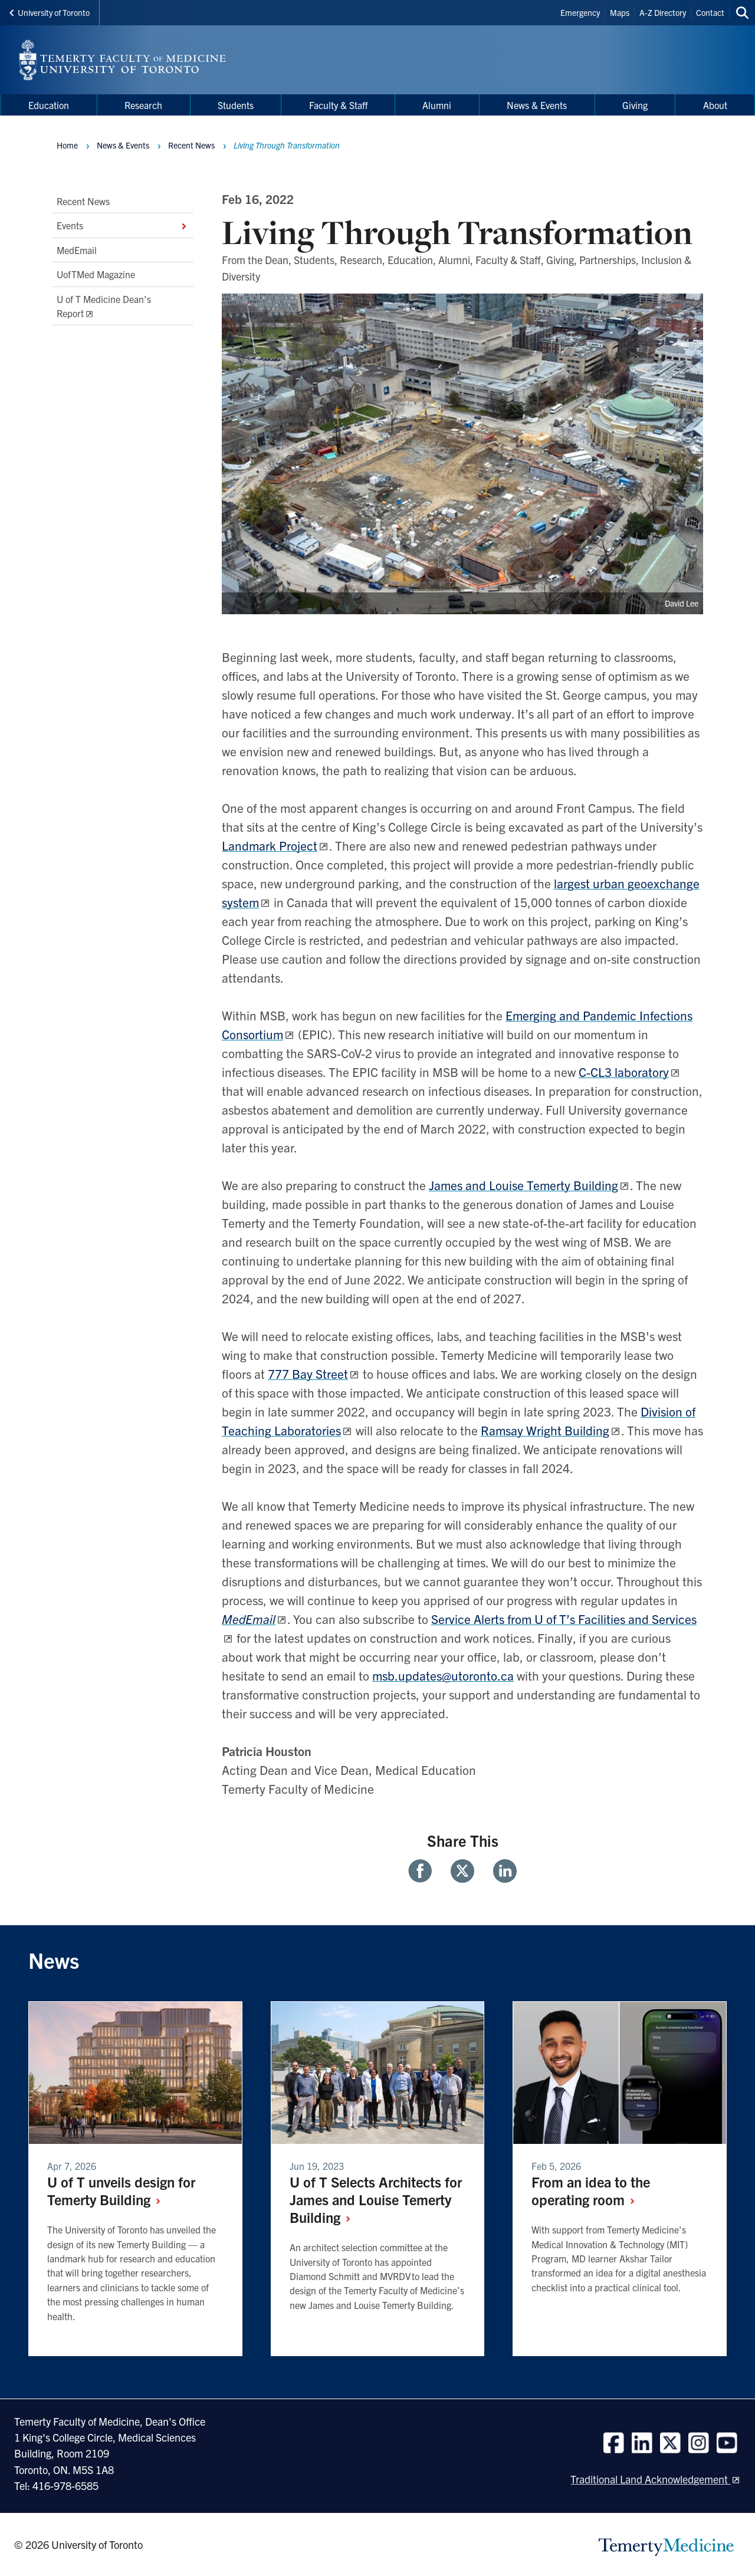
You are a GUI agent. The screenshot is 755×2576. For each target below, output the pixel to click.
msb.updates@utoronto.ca (443, 1675)
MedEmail (77, 250)
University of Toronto (49, 12)
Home (67, 145)
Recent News (83, 201)
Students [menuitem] (236, 105)
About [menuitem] (715, 105)
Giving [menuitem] (635, 105)
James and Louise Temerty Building (523, 1185)
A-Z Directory (662, 12)
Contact (710, 12)
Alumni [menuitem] (436, 105)
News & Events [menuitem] (537, 105)
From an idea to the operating (590, 2190)
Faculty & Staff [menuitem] (338, 105)
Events (123, 226)
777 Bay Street (308, 1373)
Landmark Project (269, 845)
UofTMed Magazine (96, 274)
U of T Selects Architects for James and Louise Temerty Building (376, 2199)
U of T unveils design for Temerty (121, 2190)
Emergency (580, 12)
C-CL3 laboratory (624, 1071)
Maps (619, 12)
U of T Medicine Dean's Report (104, 306)
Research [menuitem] (143, 105)
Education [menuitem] (48, 105)
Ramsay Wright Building (545, 1430)
